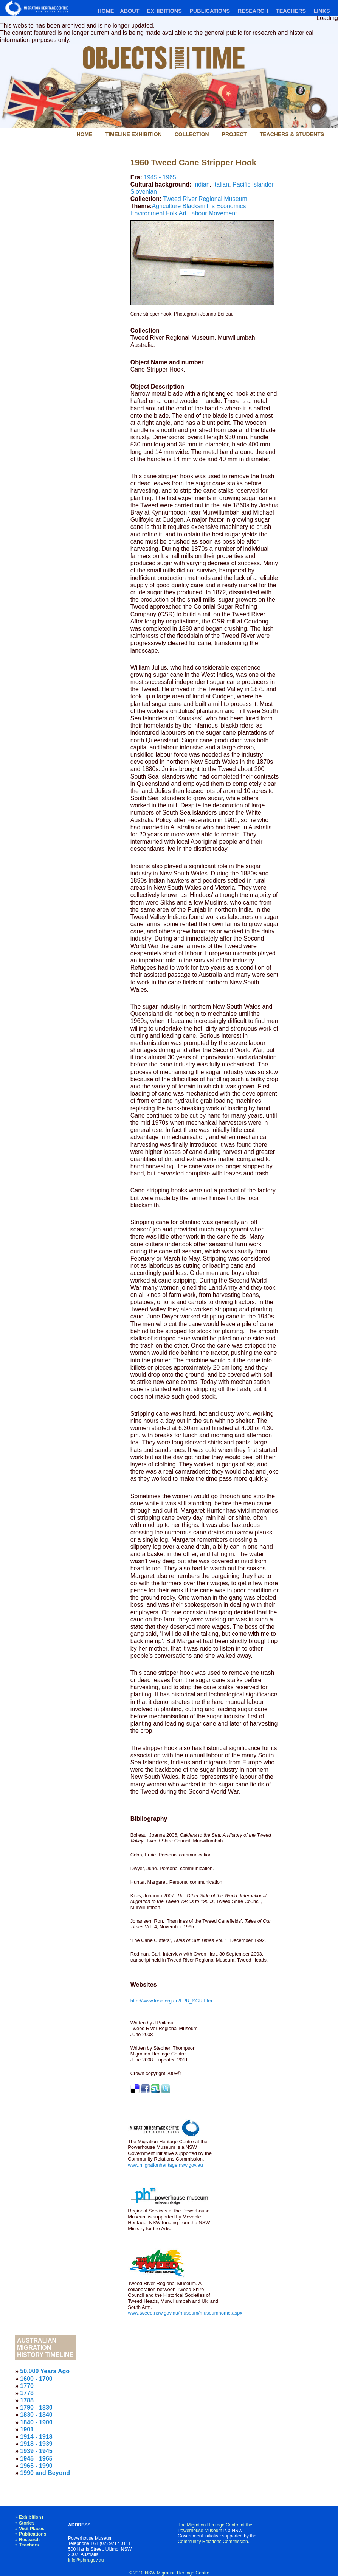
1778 (27, 2393)
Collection (192, 134)
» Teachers (27, 2545)
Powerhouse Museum (200, 2530)
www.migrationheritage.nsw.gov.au (165, 2165)
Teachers (291, 11)
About (129, 11)
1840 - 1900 (36, 2422)
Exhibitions (164, 11)
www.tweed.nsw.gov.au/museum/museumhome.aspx (185, 2313)
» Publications (30, 2534)
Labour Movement (212, 213)
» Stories (24, 2523)
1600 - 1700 (36, 2378)
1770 (27, 2386)
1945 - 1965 (160, 177)
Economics (231, 206)
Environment (147, 213)
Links (321, 11)
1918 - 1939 (36, 2444)
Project (234, 134)
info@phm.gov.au (86, 2560)
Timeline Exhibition (133, 134)
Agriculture (166, 206)
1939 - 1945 (36, 2451)
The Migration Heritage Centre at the (215, 2525)
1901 (27, 2429)
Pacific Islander (253, 184)
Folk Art (176, 213)
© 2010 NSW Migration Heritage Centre (169, 2573)
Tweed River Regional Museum (205, 199)
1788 (27, 2400)
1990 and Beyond (45, 2473)
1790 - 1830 (36, 2407)
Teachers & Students (292, 134)
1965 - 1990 (36, 2466)
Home (106, 11)
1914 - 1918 (36, 2436)
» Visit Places (30, 2528)
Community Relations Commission (213, 2541)
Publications (209, 11)
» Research (27, 2539)
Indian (201, 184)
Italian (221, 184)
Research (253, 11)
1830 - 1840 (36, 2414)
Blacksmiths (199, 206)
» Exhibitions (29, 2517)
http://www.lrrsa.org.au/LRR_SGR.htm (171, 2001)
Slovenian (143, 191)
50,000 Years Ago (45, 2371)
